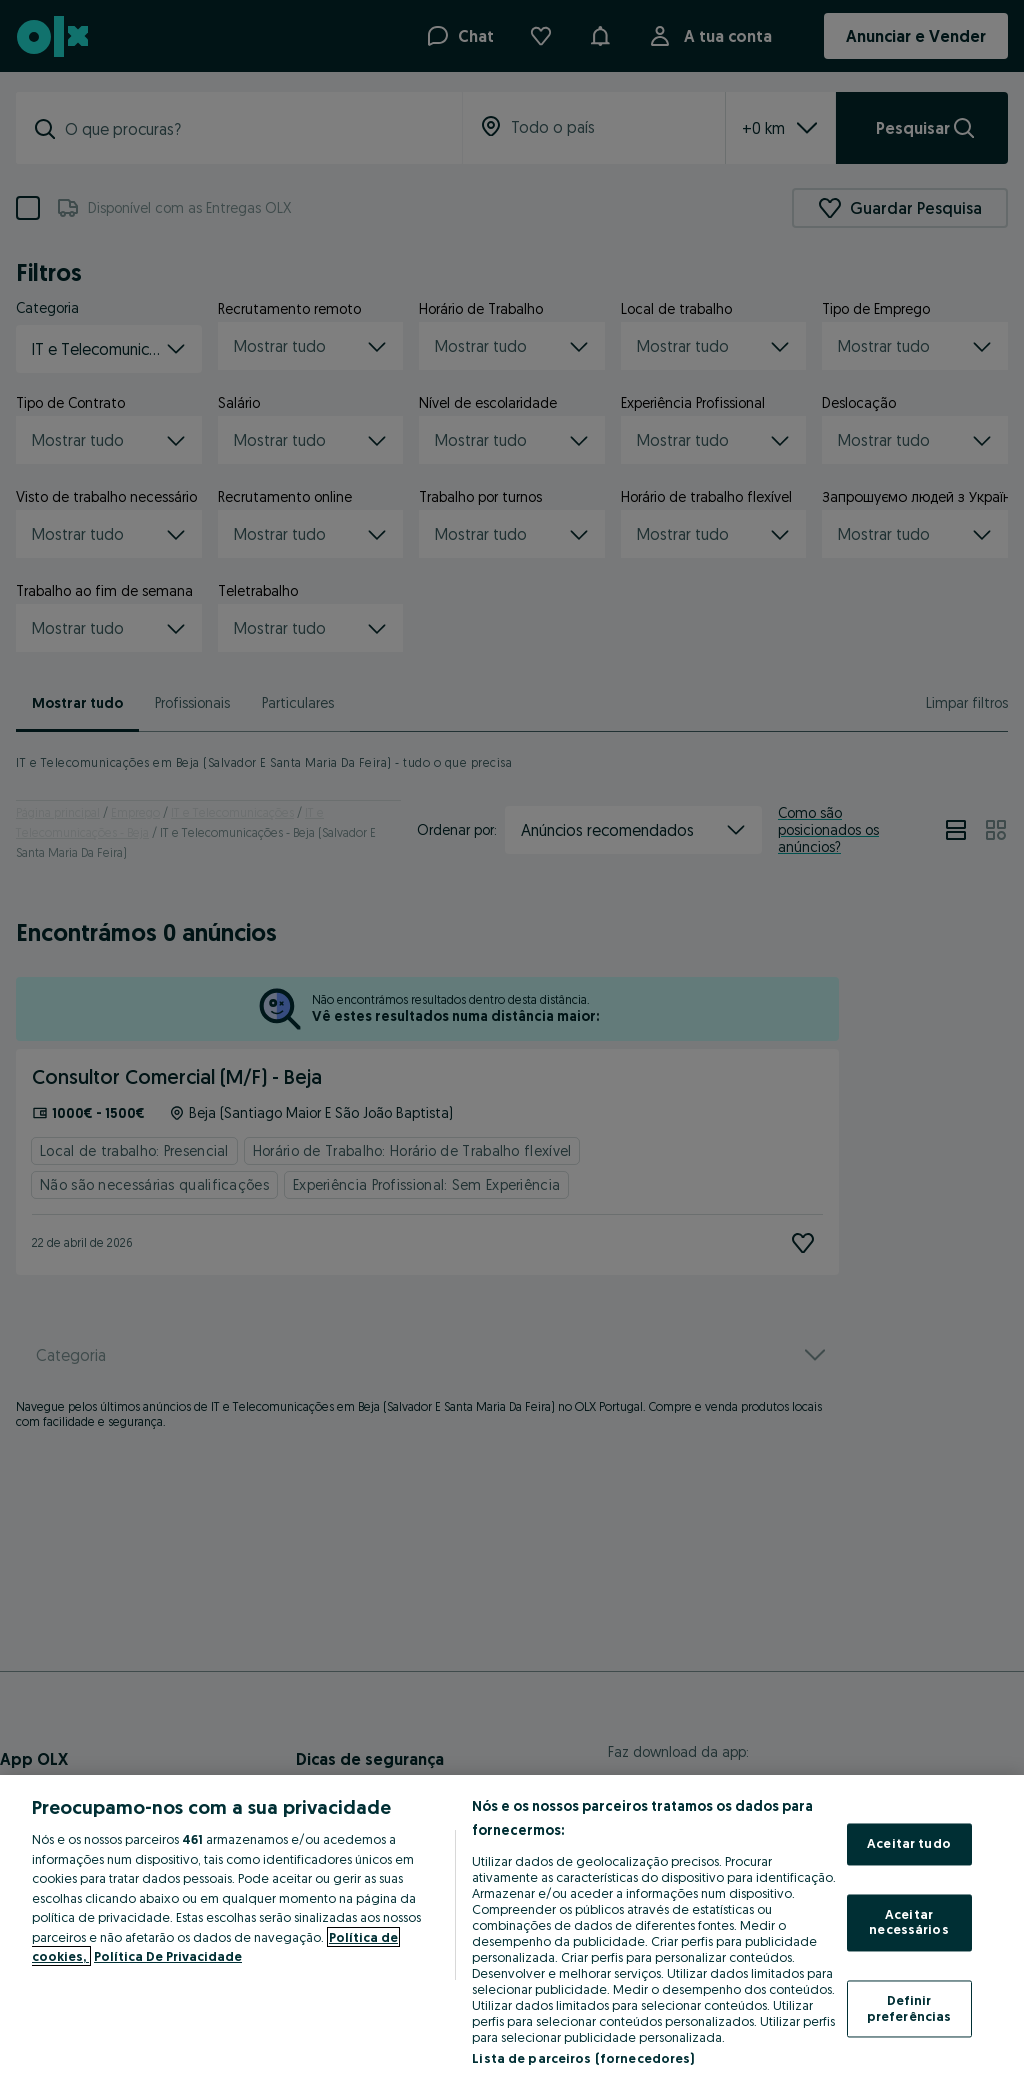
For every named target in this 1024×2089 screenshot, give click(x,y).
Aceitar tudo (909, 1844)
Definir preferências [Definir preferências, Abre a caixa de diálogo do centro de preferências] (909, 2008)
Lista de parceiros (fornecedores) (583, 2058)
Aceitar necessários (908, 1922)
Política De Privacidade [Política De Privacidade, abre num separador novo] (168, 1956)
